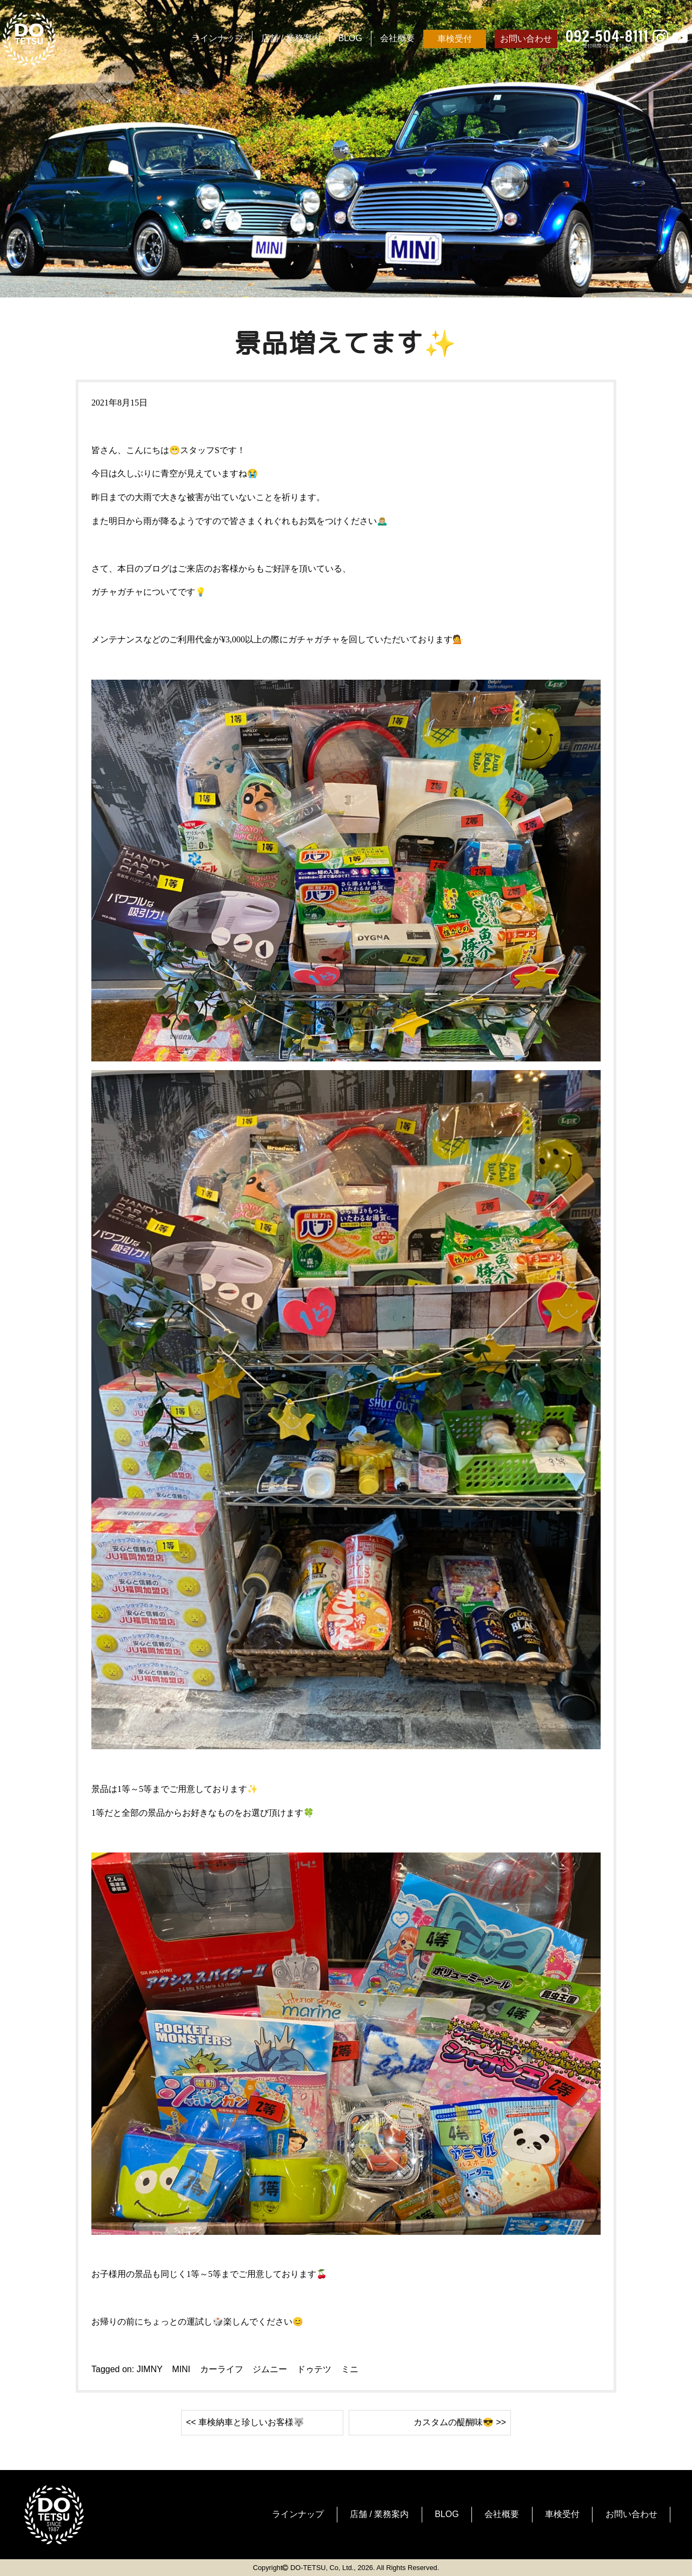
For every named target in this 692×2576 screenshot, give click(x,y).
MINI (181, 2369)
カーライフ (221, 2369)
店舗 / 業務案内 (290, 38)
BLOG (350, 38)
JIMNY (150, 2369)
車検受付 (454, 38)
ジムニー (269, 2369)
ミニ (349, 2369)
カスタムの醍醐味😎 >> (460, 2422)
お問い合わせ (526, 38)
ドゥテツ (314, 2369)
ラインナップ (217, 38)
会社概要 (397, 38)
